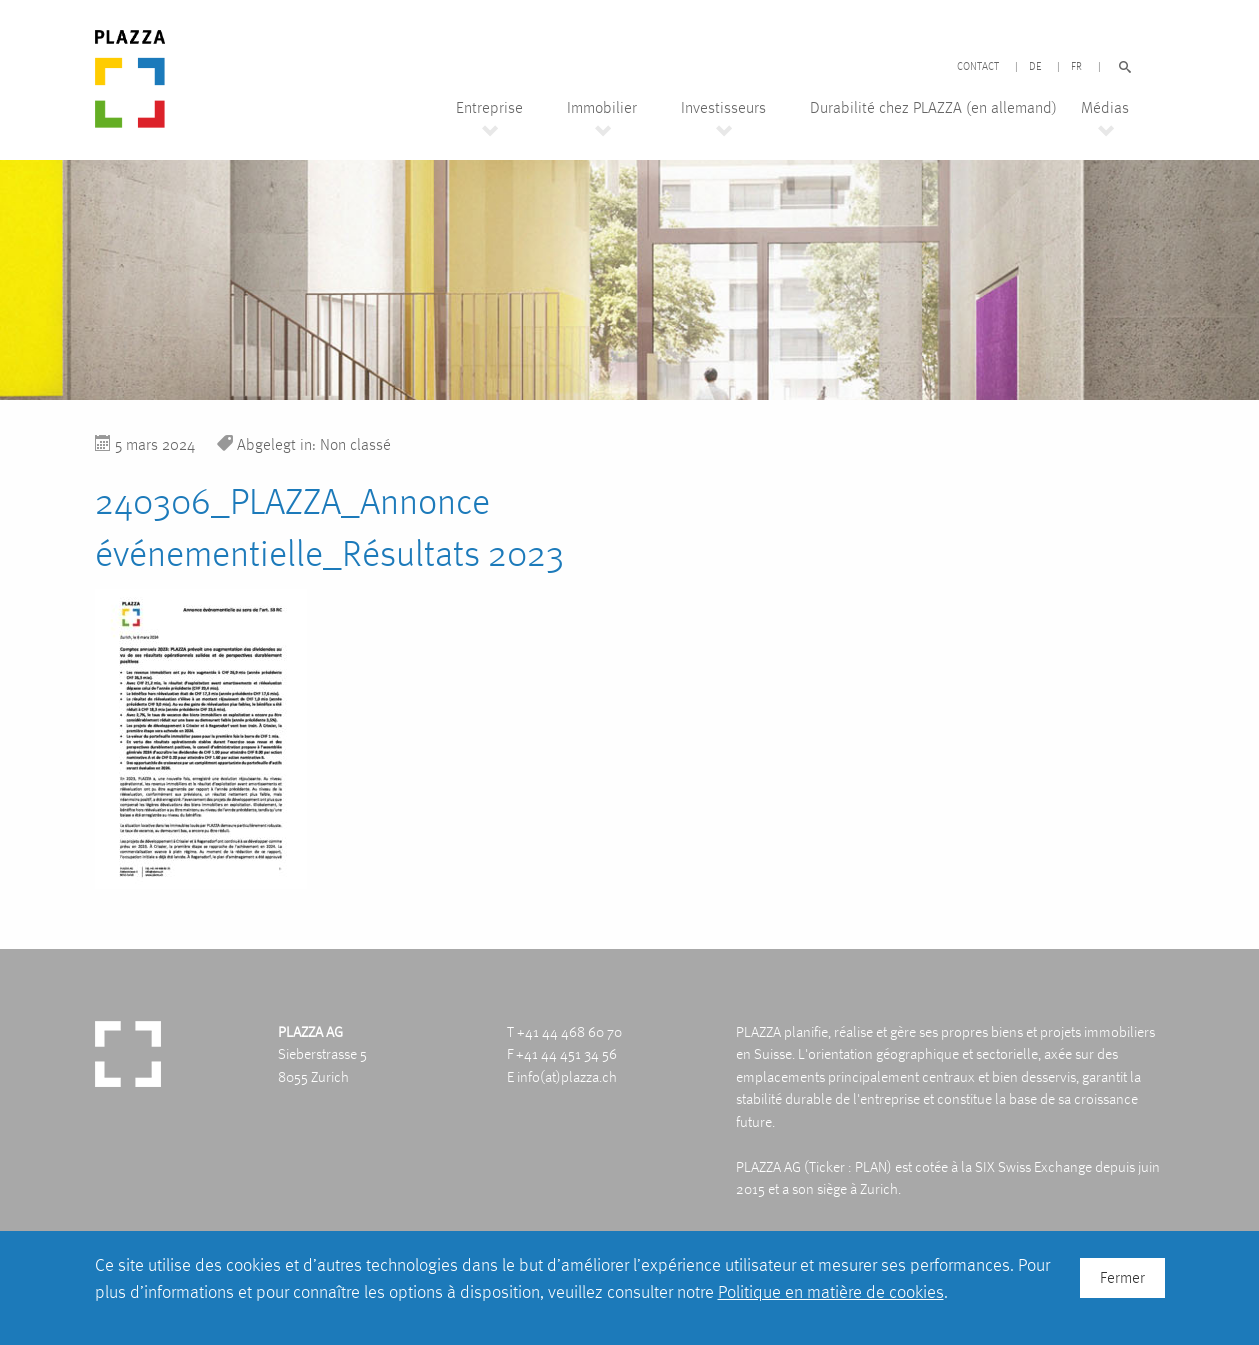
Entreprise (489, 108)
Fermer (1122, 1277)
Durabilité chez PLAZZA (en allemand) (933, 108)
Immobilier (602, 108)
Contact (978, 67)
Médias (1105, 108)
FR (1076, 67)
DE (1035, 67)
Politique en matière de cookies (831, 1291)
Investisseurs (723, 108)
